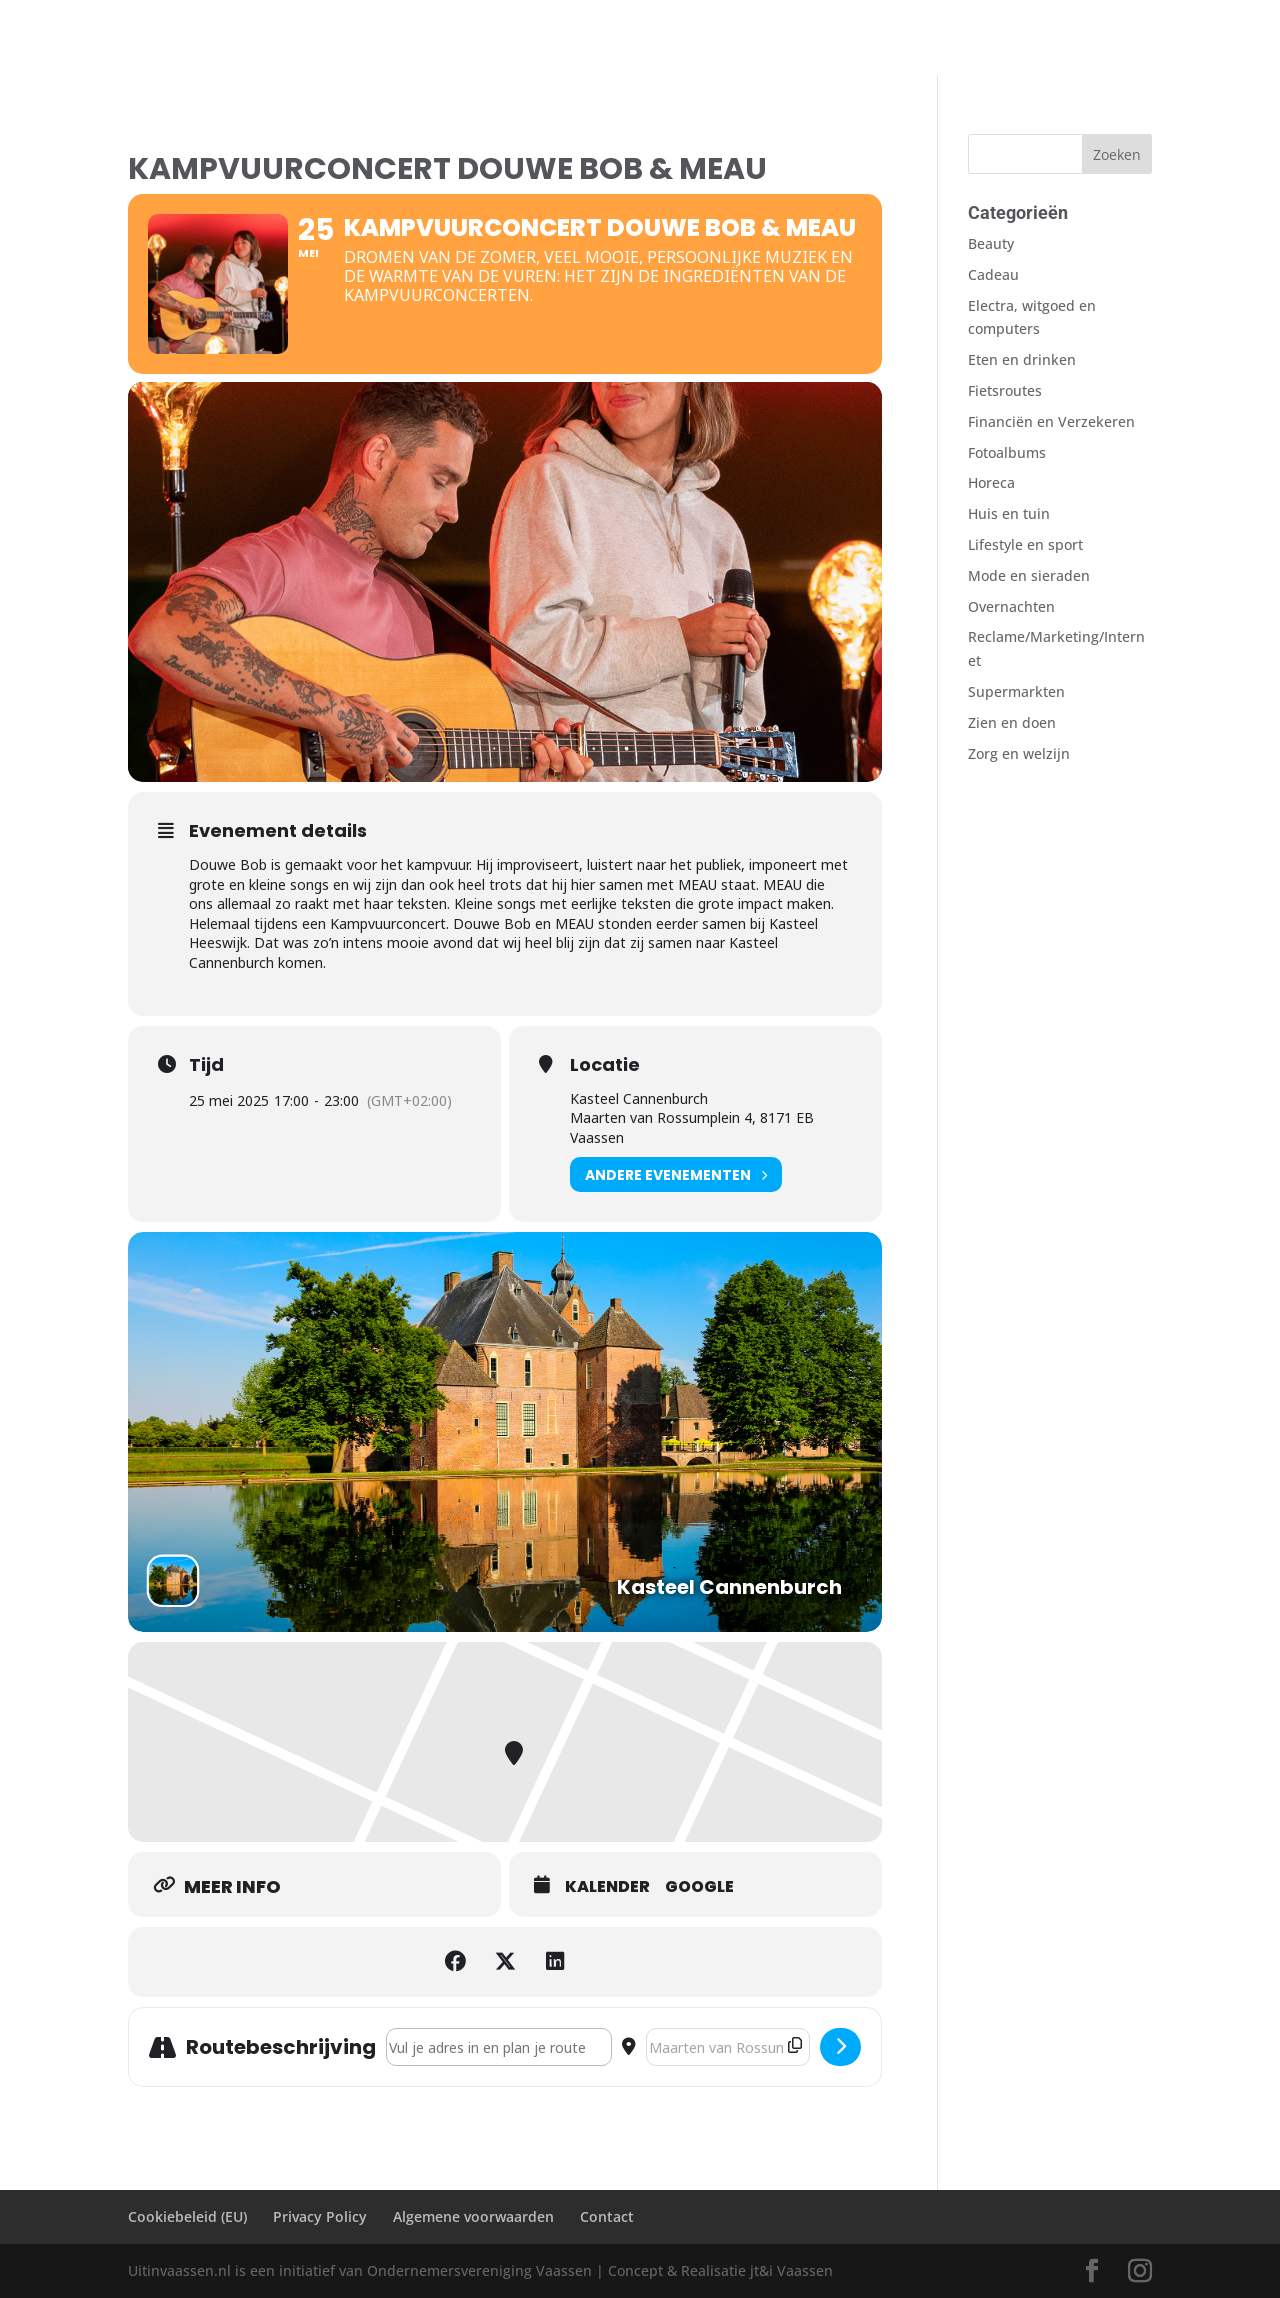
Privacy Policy (320, 2216)
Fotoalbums (638, 41)
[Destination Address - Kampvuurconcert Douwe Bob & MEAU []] (728, 2047)
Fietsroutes (540, 41)
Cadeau (993, 274)
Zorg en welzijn (1019, 753)
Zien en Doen (248, 41)
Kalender (607, 1887)
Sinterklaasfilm (822, 41)
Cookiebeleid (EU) (187, 2216)
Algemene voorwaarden (473, 2216)
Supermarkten (1016, 691)
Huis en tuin (1009, 513)
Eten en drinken (1022, 359)
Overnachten (358, 41)
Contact (724, 41)
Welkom (155, 41)
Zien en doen (1012, 722)
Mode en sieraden (1029, 575)
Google (699, 1887)
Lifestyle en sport (1025, 544)
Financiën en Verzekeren (1051, 421)
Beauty (991, 243)
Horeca (991, 482)
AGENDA (452, 41)
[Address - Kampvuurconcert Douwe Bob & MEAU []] (499, 2047)
